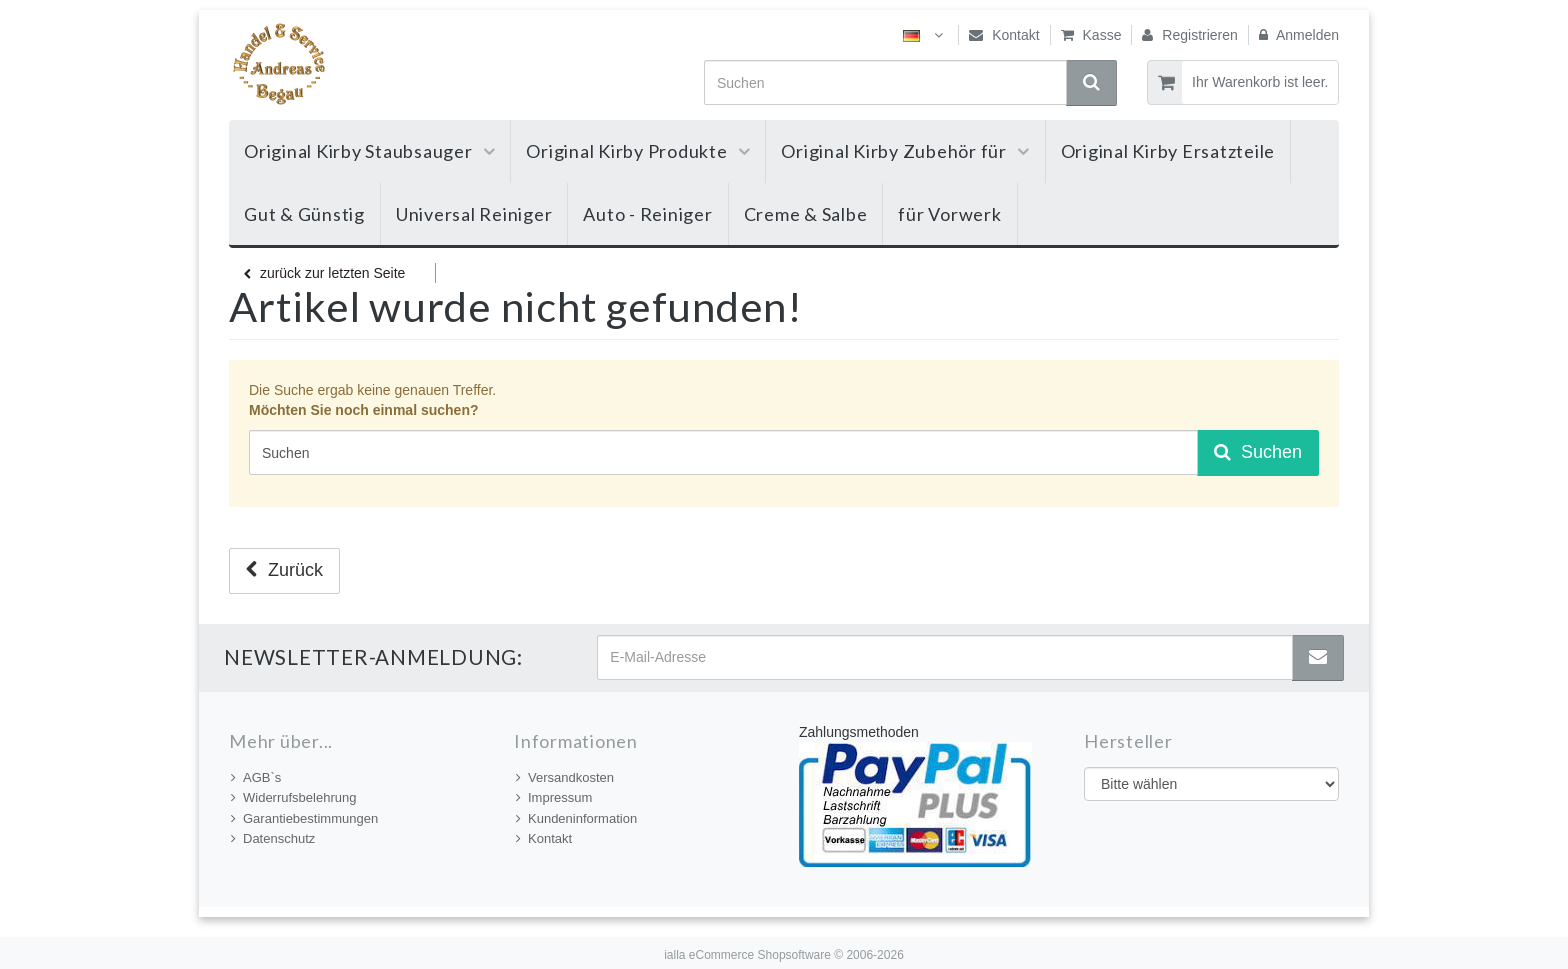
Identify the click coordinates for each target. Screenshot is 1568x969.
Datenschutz (273, 838)
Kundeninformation (576, 818)
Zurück (284, 570)
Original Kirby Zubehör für (905, 151)
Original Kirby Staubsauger (369, 151)
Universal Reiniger (474, 214)
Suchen (1258, 452)
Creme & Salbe (806, 214)
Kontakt (1004, 35)
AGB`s (256, 777)
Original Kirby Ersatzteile (1168, 151)
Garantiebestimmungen (304, 818)
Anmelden (1299, 35)
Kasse (1091, 35)
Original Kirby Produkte (638, 151)
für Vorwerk (949, 214)
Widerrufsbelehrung (293, 797)
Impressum (554, 797)
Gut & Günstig (304, 214)
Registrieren (1189, 35)
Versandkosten (565, 777)
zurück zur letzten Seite (324, 273)
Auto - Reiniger (647, 214)
